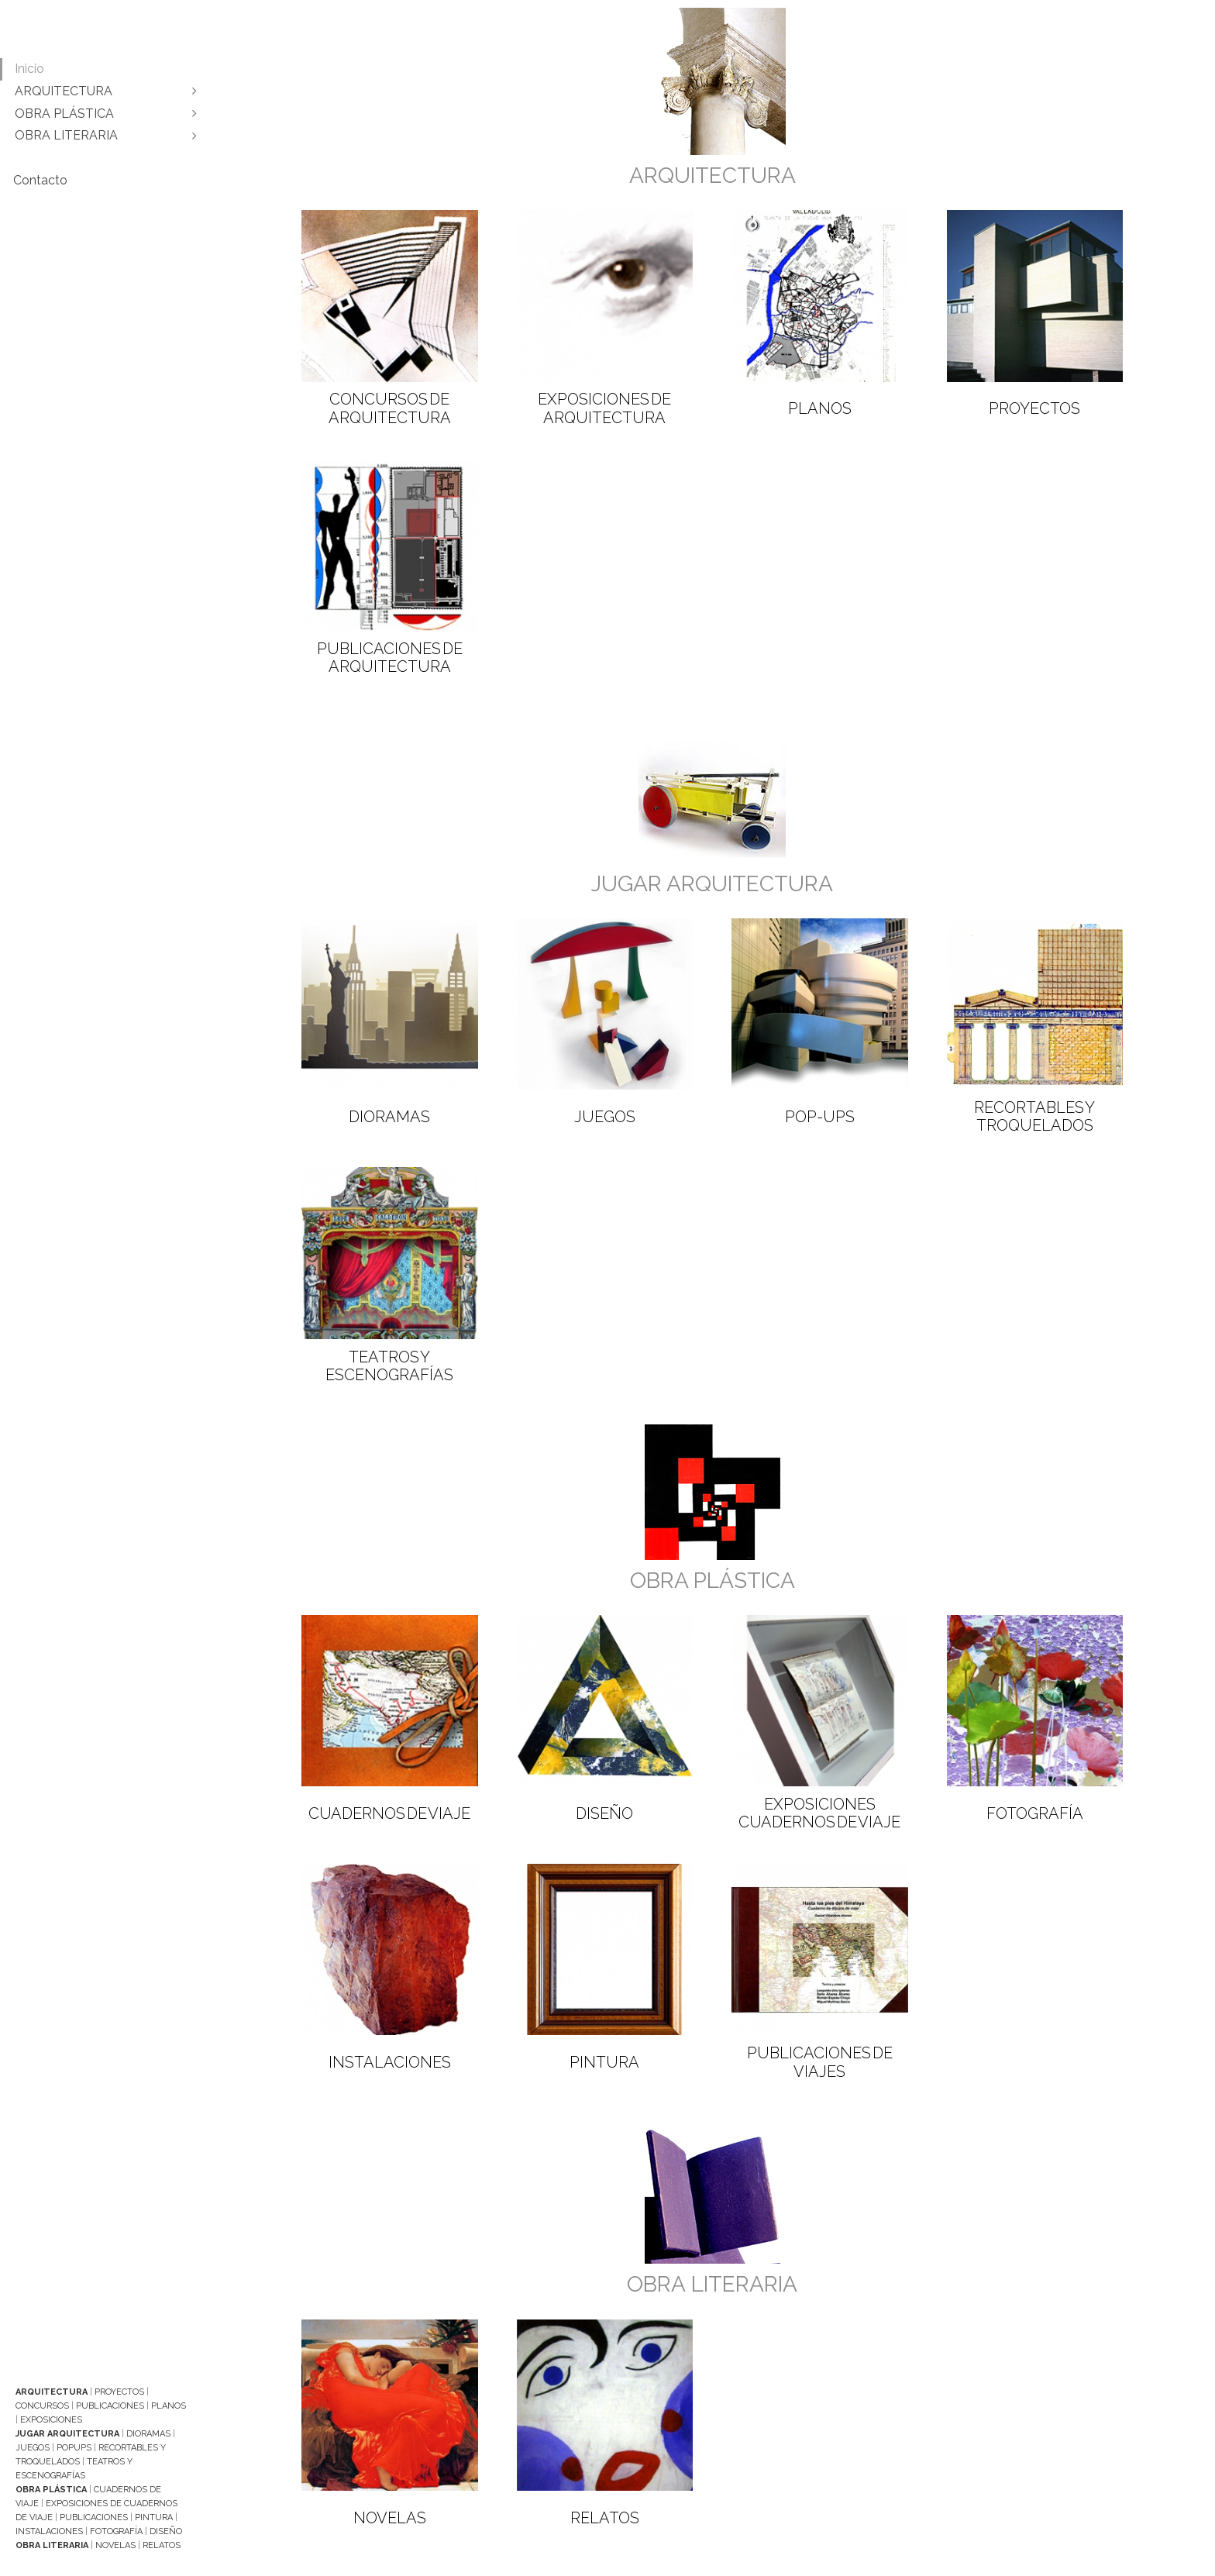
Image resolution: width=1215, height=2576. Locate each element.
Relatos (162, 2545)
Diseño (166, 2531)
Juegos (32, 2448)
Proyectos (119, 2392)
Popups (74, 2448)
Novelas (115, 2545)
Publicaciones (110, 2406)
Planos (168, 2406)
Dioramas (148, 2434)
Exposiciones (51, 2420)
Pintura (154, 2517)
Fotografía (116, 2531)
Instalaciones (49, 2531)
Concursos (42, 2406)
